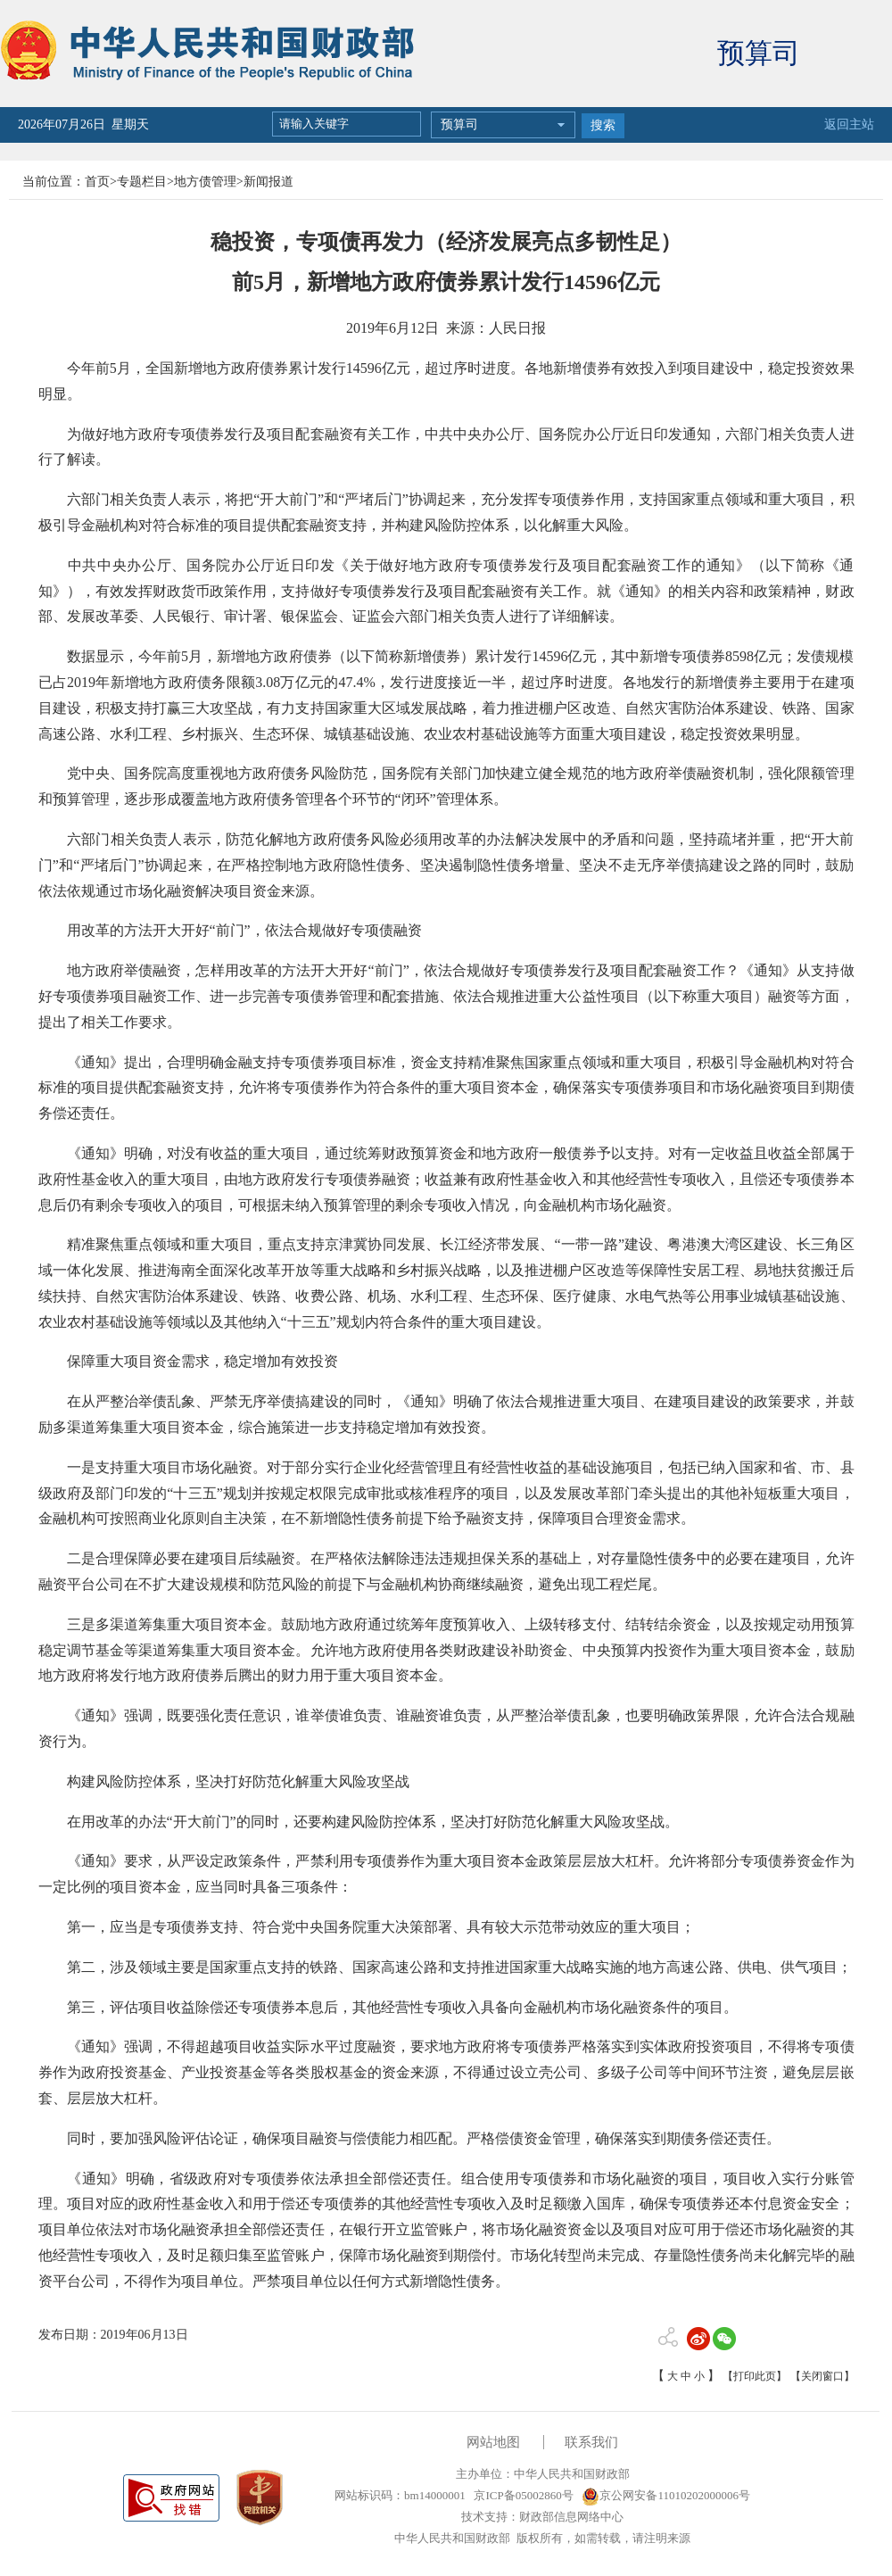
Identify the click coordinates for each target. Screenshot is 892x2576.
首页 (97, 181)
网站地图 (493, 2442)
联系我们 (591, 2442)
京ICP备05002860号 (522, 2495)
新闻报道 (268, 181)
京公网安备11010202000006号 (666, 2495)
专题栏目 (142, 181)
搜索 (603, 125)
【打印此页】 (755, 2376)
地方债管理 (205, 181)
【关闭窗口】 (822, 2376)
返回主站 (849, 124)
